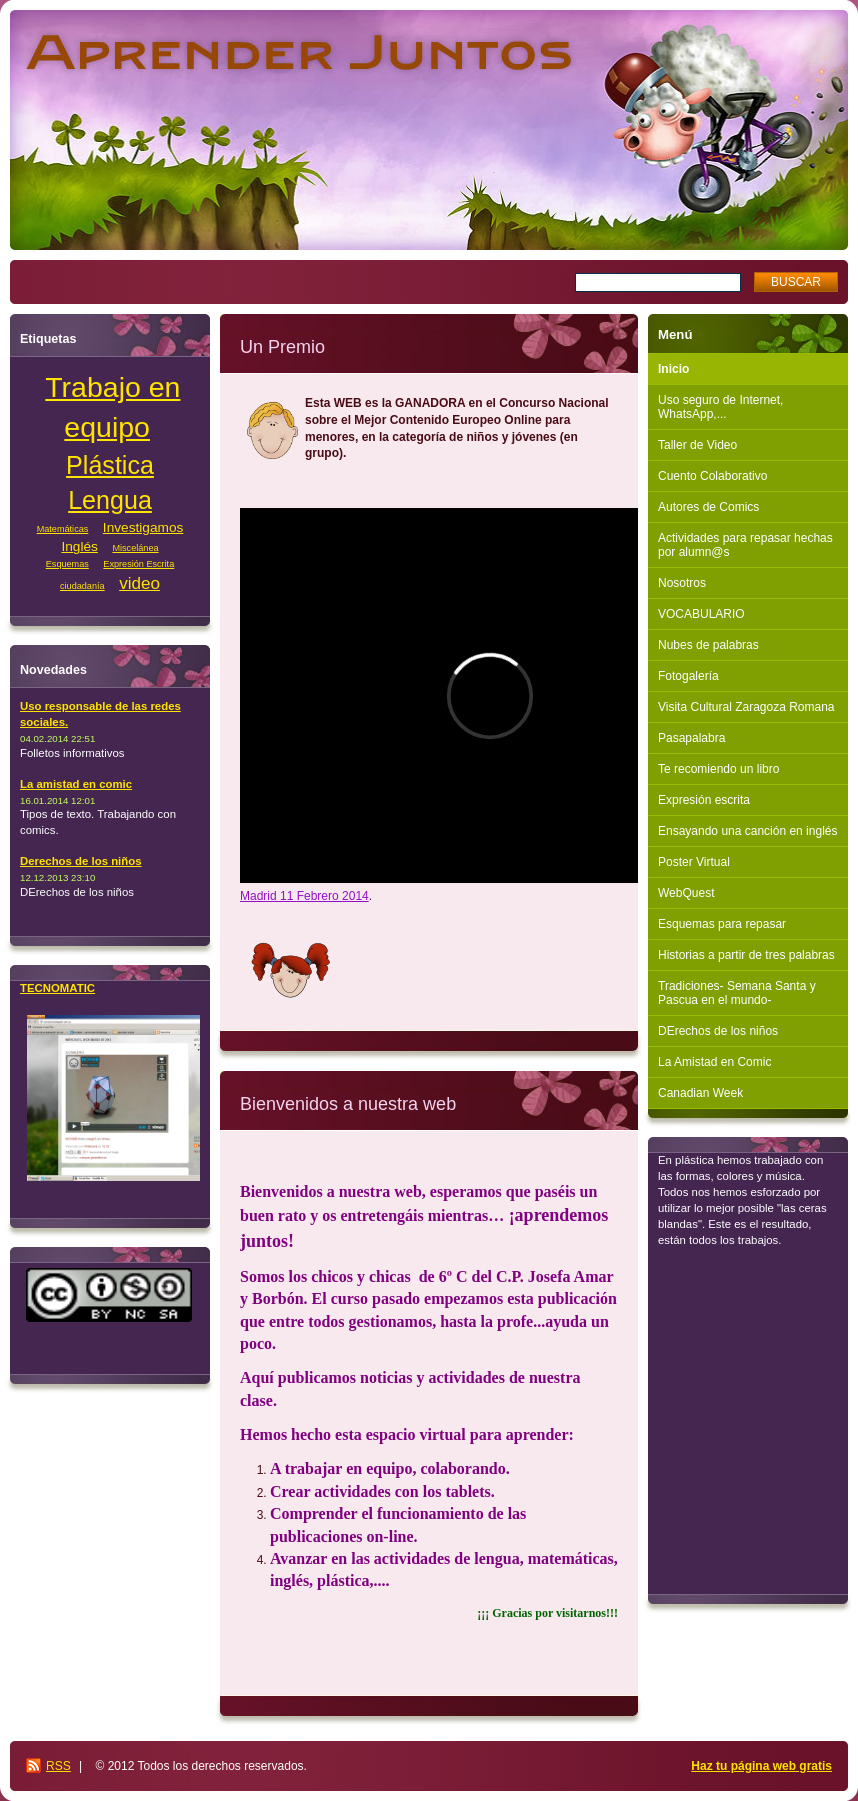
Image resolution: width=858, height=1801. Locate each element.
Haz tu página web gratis (761, 1766)
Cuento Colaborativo (712, 476)
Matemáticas (63, 529)
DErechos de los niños (718, 1031)
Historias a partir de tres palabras (746, 955)
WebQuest (686, 893)
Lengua (110, 500)
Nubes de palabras (708, 645)
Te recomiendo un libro (718, 769)
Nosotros (682, 583)
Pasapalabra (691, 738)
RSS (58, 1766)
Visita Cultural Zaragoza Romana (746, 707)
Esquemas (67, 564)
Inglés (79, 546)
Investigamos (143, 527)
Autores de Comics (708, 507)
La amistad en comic (76, 784)
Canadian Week (700, 1093)
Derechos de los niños (81, 861)
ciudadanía (82, 586)
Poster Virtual (694, 862)
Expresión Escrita (138, 564)
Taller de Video (697, 445)
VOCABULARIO (701, 614)
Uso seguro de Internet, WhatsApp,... (720, 407)
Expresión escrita (704, 800)
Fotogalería (688, 676)
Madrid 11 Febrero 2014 (304, 896)
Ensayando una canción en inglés (747, 831)
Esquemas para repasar (722, 924)
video (139, 583)
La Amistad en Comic (714, 1062)
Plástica (110, 465)
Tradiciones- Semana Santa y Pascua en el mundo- (737, 993)
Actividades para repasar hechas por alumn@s (745, 545)
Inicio (673, 369)
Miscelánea (135, 548)
